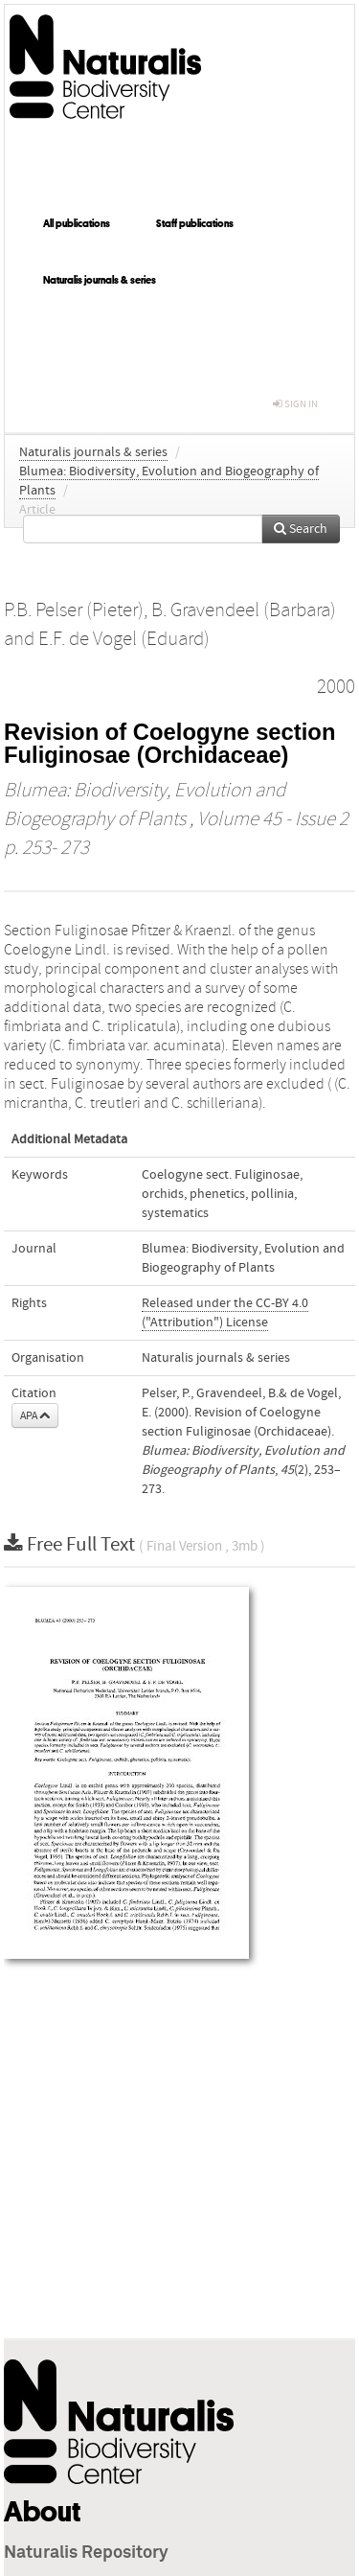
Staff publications (195, 223)
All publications (76, 223)
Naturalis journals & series (99, 280)
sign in (295, 404)
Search (300, 529)
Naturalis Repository (86, 2553)
